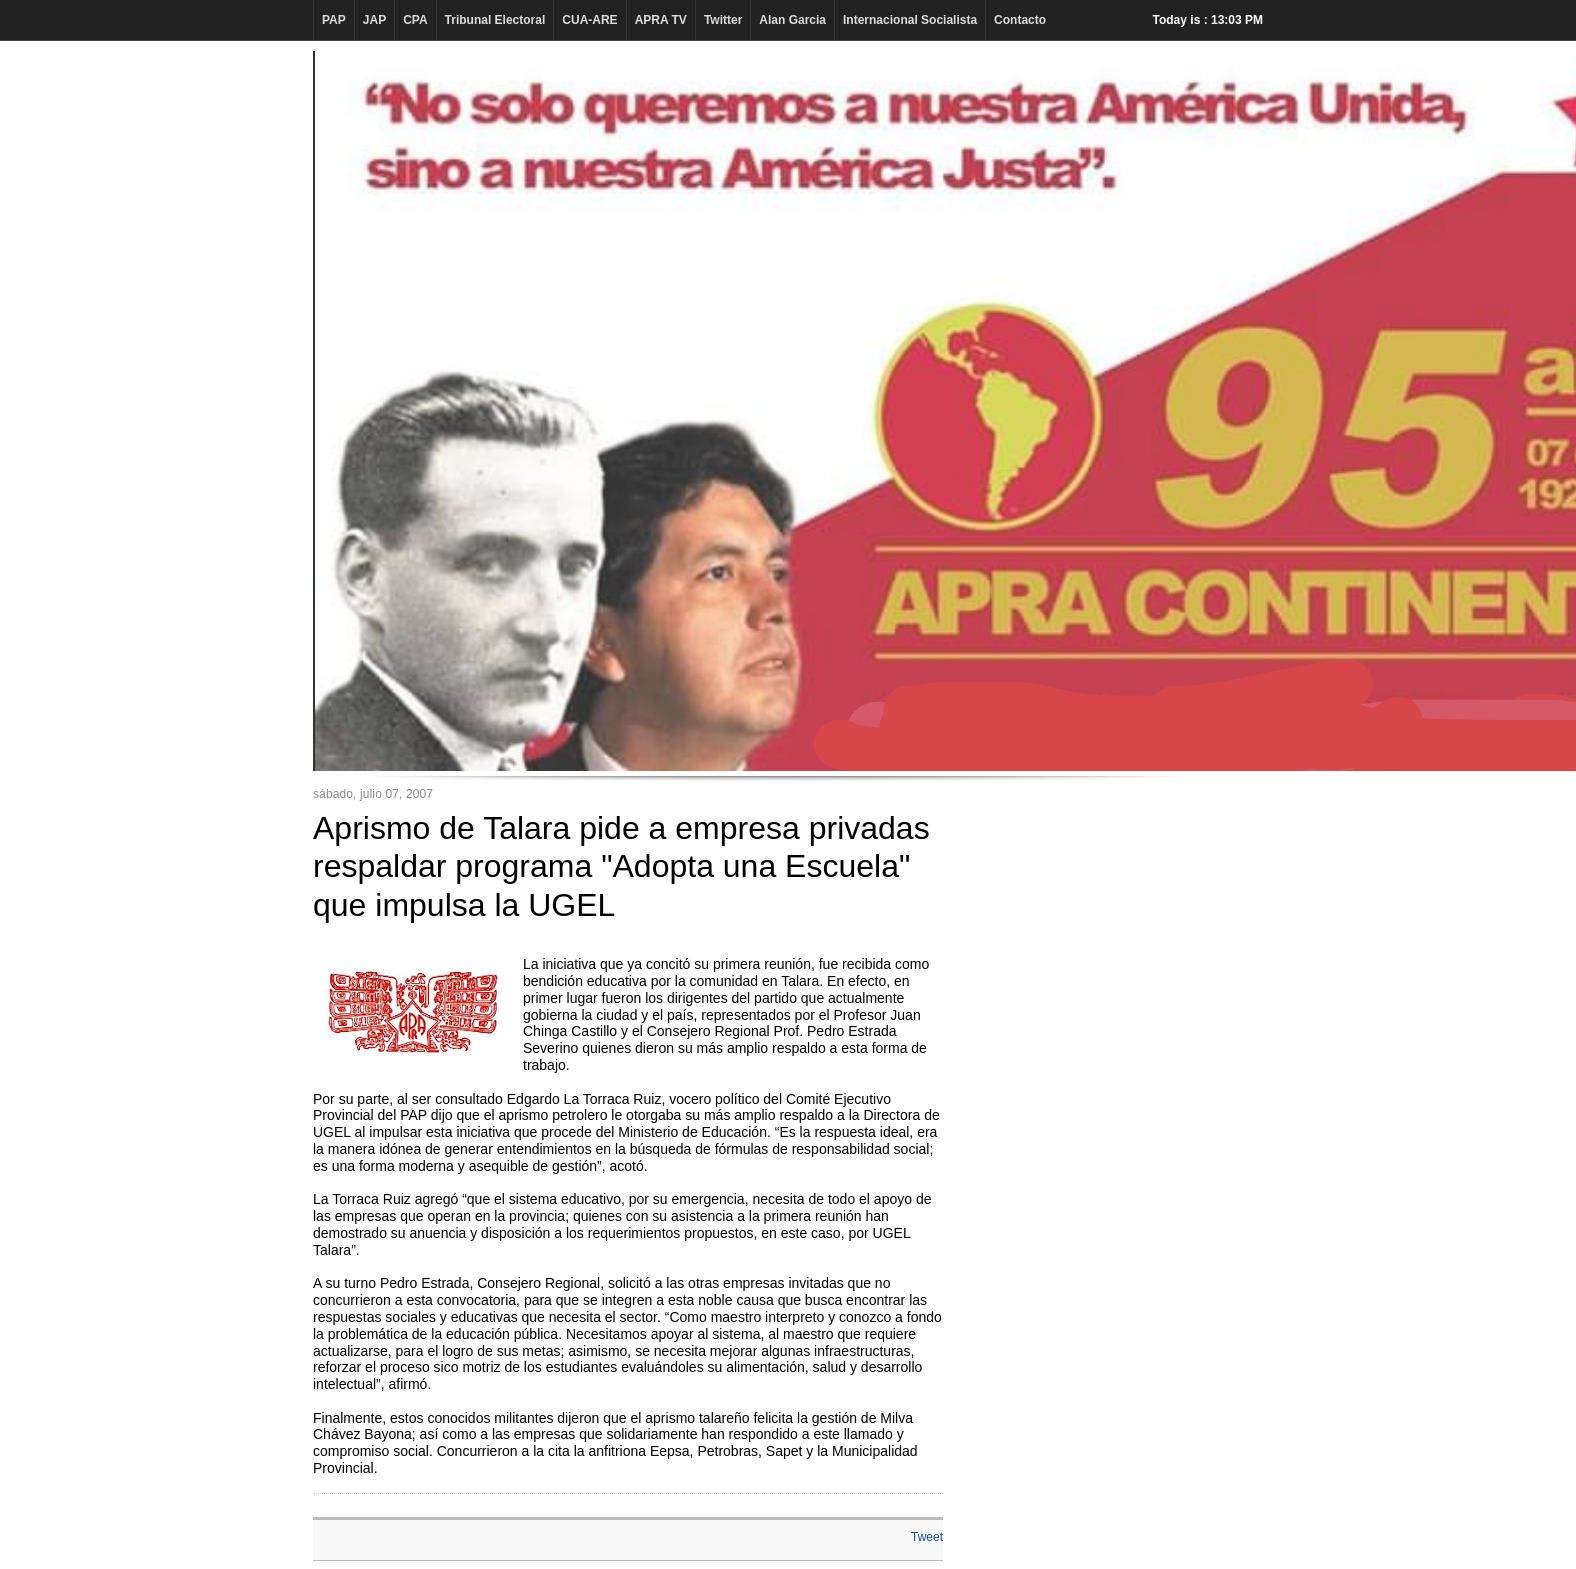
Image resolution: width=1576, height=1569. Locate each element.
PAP (334, 20)
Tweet (927, 1537)
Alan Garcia (792, 20)
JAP (374, 20)
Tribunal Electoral (495, 20)
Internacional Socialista (910, 20)
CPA (415, 20)
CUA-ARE (589, 20)
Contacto (1020, 20)
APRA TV (661, 20)
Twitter (723, 20)
